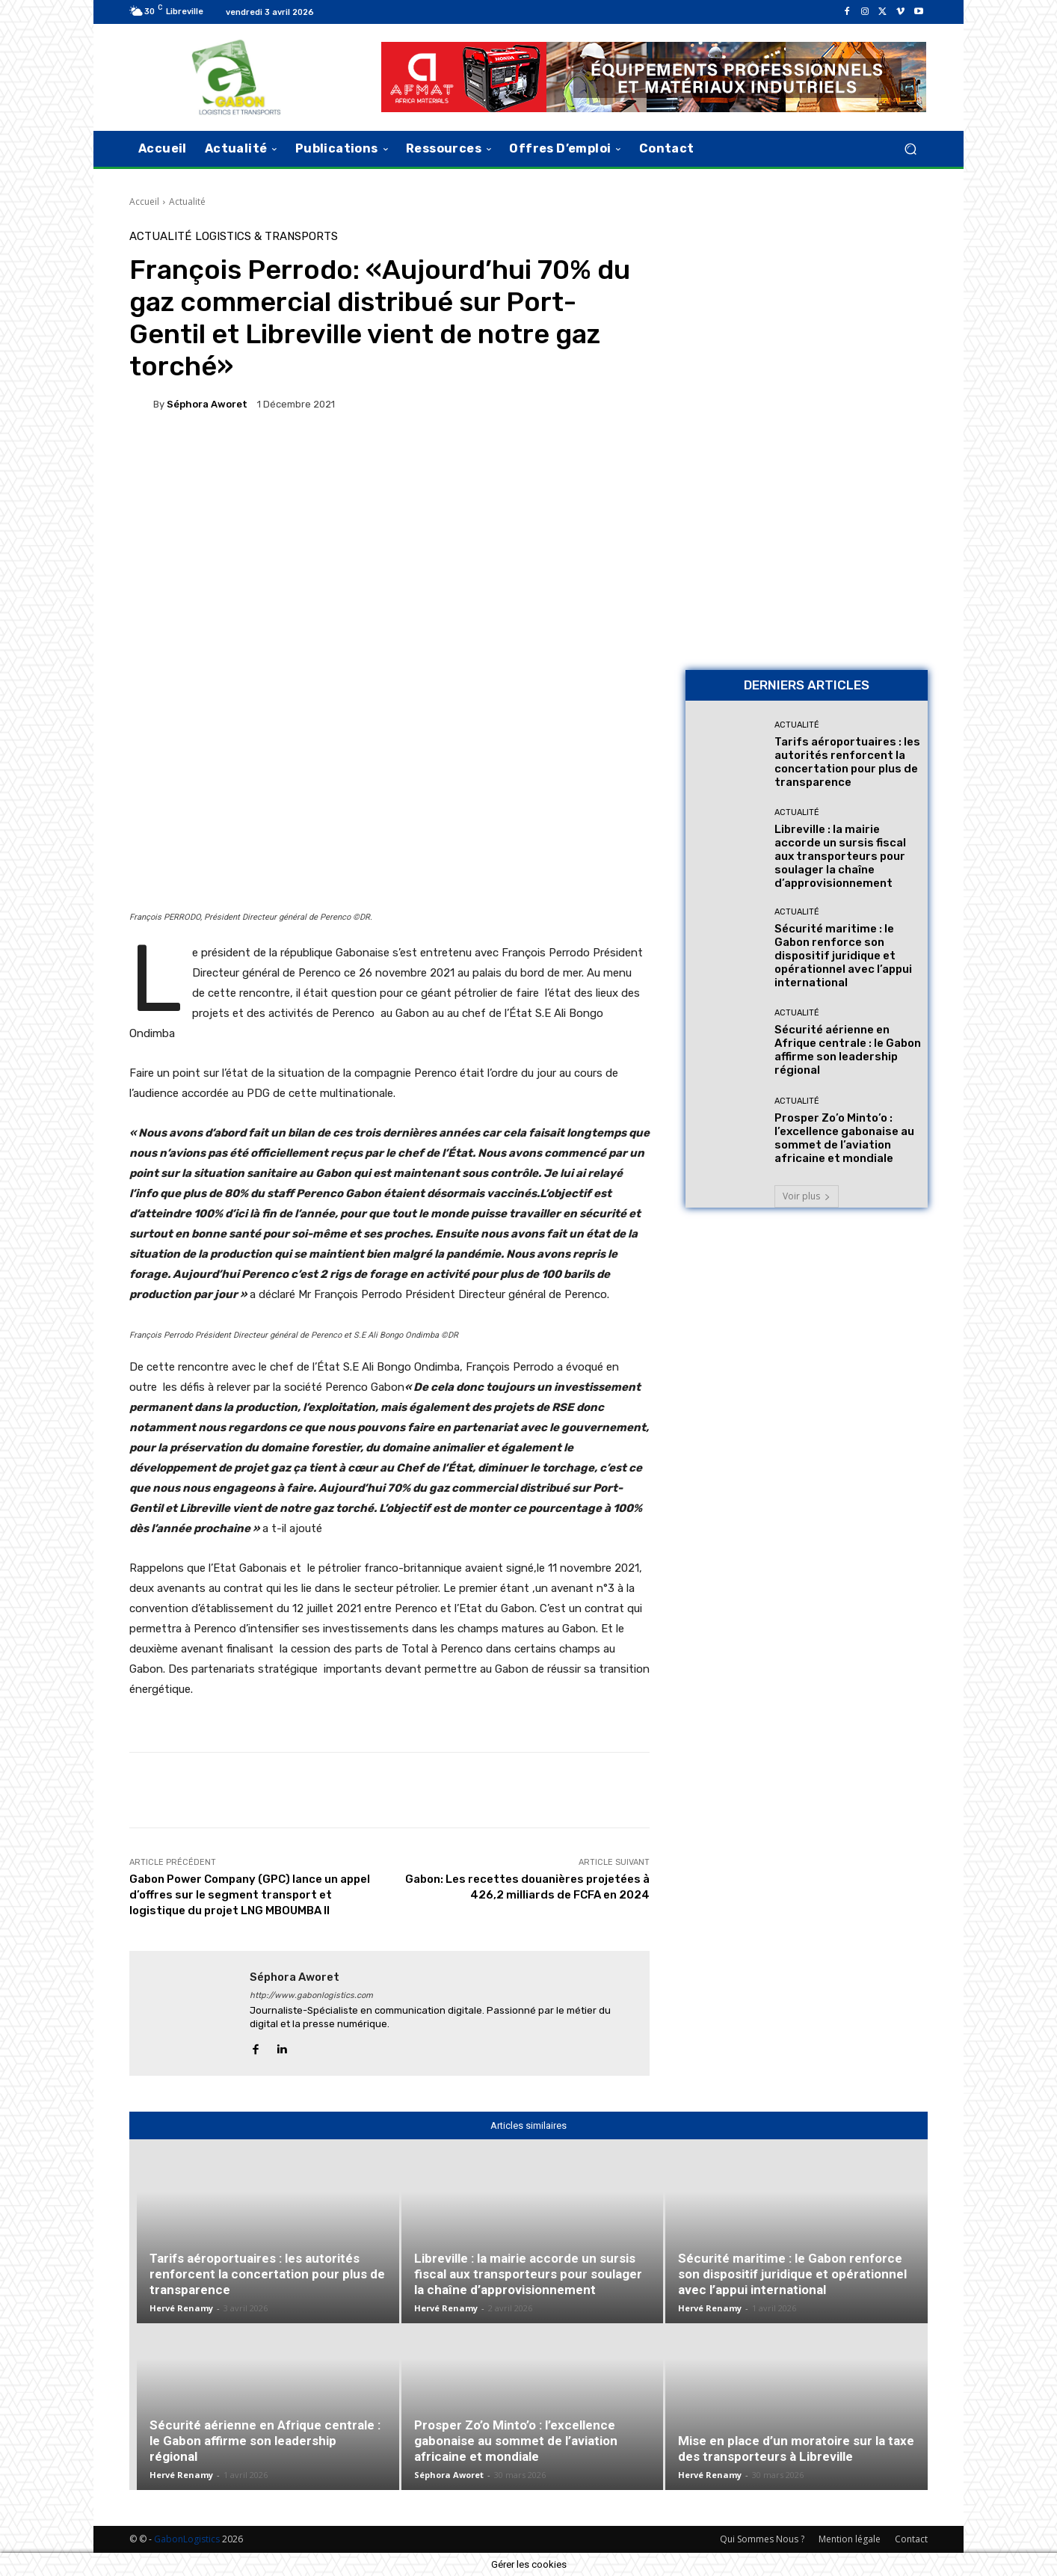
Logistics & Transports (266, 236)
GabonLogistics (187, 2539)
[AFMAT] (654, 77)
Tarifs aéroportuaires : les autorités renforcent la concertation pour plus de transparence (847, 762)
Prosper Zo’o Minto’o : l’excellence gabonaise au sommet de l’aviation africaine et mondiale (844, 1138)
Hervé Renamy (181, 2308)
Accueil (144, 201)
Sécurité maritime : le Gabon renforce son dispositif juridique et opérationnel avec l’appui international (843, 955)
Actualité (187, 201)
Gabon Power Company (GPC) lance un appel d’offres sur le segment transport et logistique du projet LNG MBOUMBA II (249, 1894)
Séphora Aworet (207, 404)
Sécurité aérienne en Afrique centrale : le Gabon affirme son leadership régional (847, 1050)
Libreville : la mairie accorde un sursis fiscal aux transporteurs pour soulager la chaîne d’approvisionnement (840, 856)
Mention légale (850, 2539)
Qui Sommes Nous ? (762, 2539)
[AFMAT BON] (806, 554)
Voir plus (806, 1196)
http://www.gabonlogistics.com (311, 1995)
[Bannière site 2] (806, 336)
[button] (910, 148)
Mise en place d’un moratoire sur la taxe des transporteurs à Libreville (796, 2448)
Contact (911, 2539)
